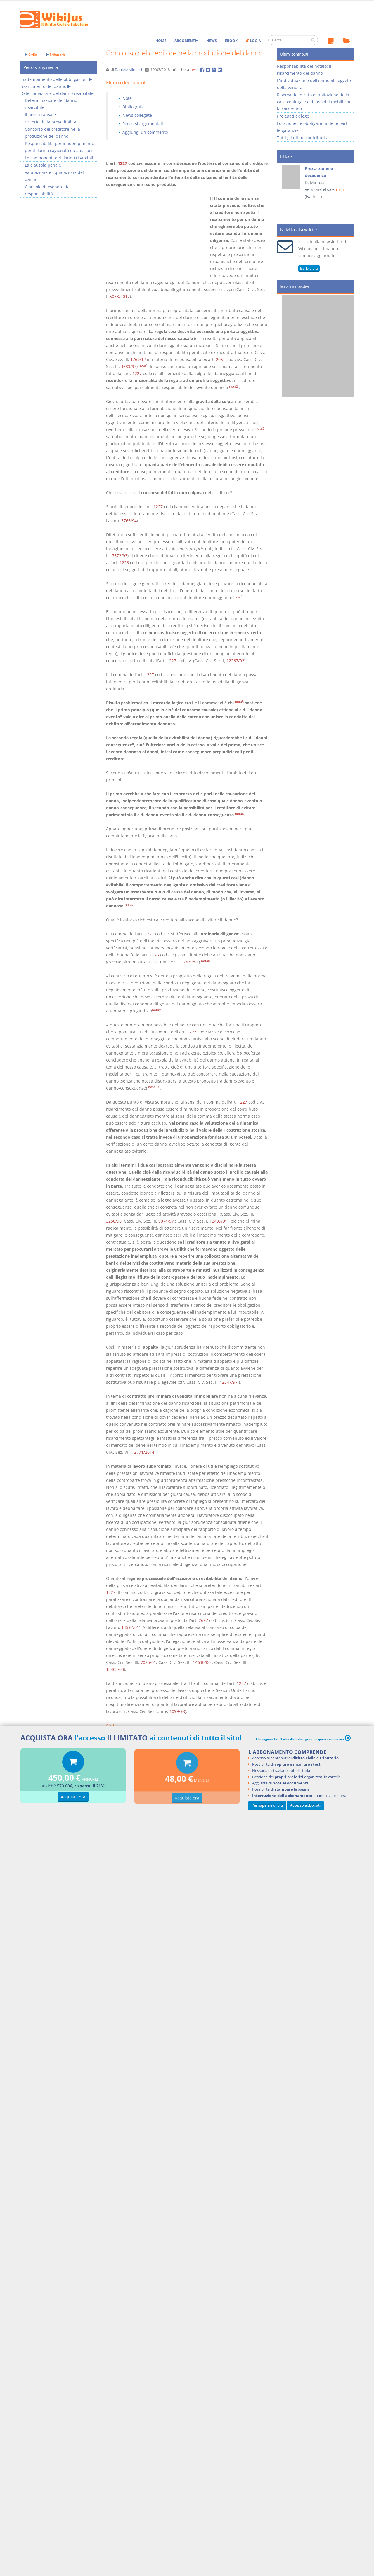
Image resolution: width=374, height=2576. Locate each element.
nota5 (239, 702)
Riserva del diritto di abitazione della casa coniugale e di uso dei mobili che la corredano (314, 101)
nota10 (153, 1087)
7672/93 (119, 555)
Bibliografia (133, 106)
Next (347, 191)
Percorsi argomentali (142, 123)
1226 (124, 562)
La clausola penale (43, 165)
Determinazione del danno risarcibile (57, 93)
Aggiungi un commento (145, 132)
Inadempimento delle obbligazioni (54, 79)
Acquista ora (73, 1798)
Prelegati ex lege (293, 116)
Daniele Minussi (128, 69)
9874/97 (166, 1221)
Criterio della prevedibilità (50, 122)
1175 (154, 955)
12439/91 (190, 962)
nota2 (233, 386)
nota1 (143, 365)
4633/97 (128, 366)
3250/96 (114, 1221)
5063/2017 (120, 296)
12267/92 (235, 660)
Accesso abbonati (305, 1805)
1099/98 (177, 1711)
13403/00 (115, 1669)
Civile (31, 54)
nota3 (259, 428)
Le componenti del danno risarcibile (60, 158)
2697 (203, 1620)
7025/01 (148, 1662)
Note (127, 98)
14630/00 (202, 1662)
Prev (283, 191)
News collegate (137, 115)
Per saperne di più (267, 1805)
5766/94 (129, 520)
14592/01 (130, 1627)
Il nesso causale (40, 114)
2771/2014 (144, 1452)
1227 (122, 163)
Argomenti (186, 40)
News (211, 40)
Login (254, 40)
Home (160, 40)
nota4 (237, 597)
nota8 (205, 961)
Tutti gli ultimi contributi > (302, 137)
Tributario (56, 54)
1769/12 (138, 359)
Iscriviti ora (309, 268)
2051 (220, 359)
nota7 (129, 905)
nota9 (156, 1010)
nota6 (239, 814)
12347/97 (229, 1382)
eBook (231, 40)
